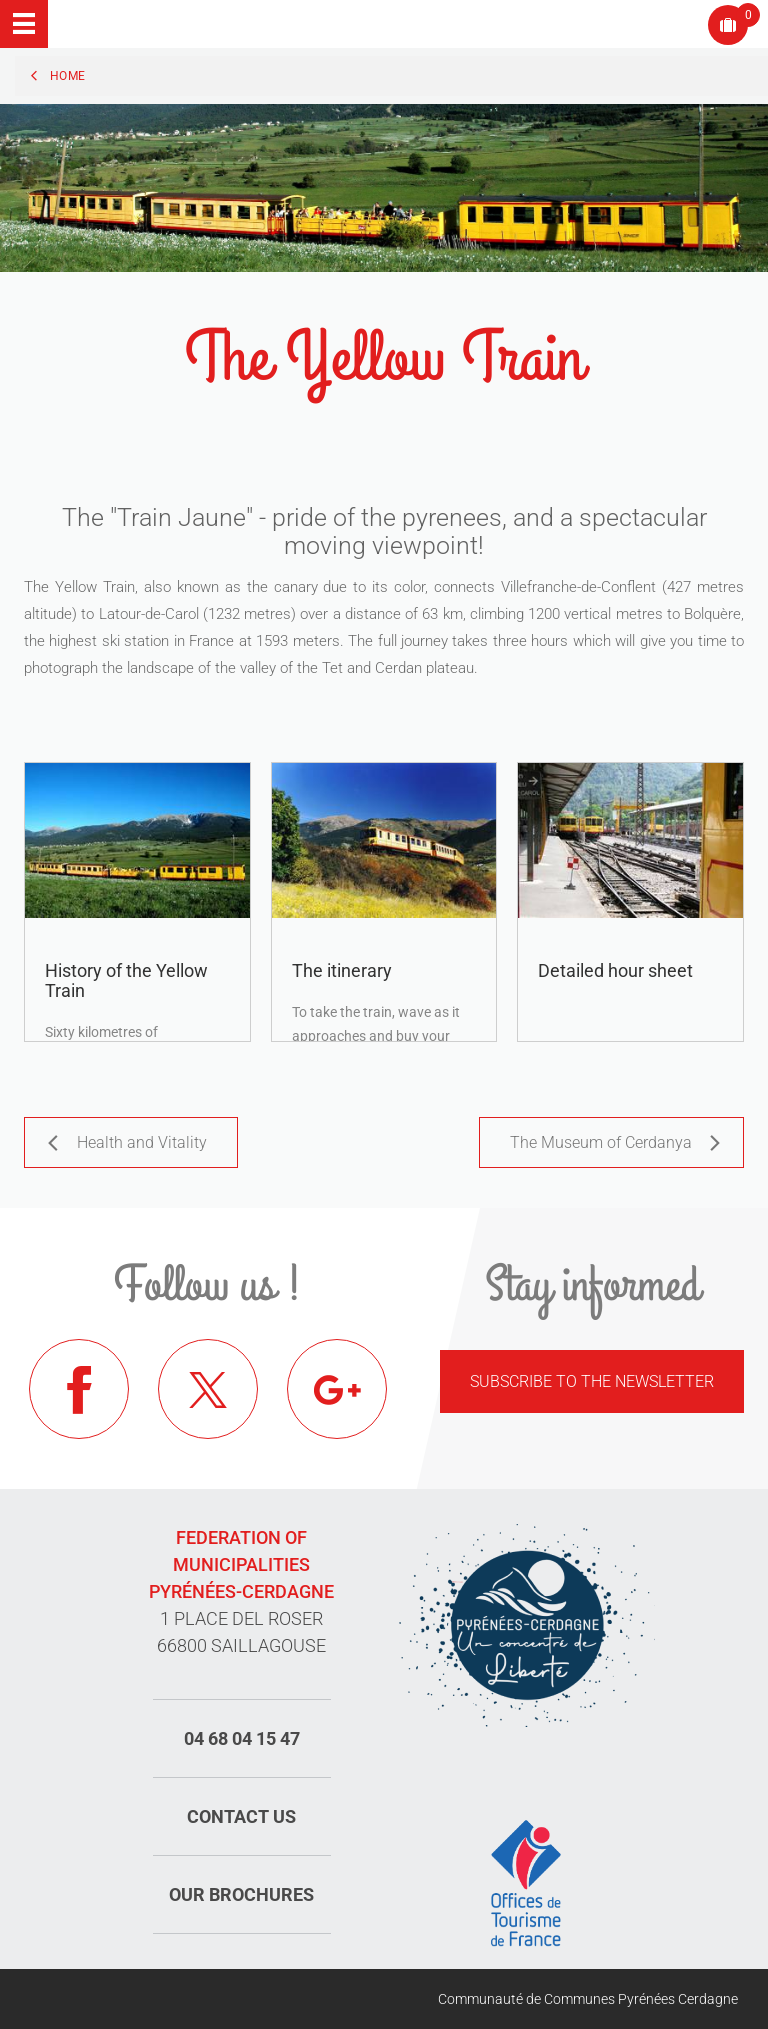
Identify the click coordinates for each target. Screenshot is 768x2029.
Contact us (241, 1816)
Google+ (337, 1389)
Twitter (208, 1389)
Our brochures (241, 1894)
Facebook (79, 1389)
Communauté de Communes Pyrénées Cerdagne (588, 1999)
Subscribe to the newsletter (592, 1381)
